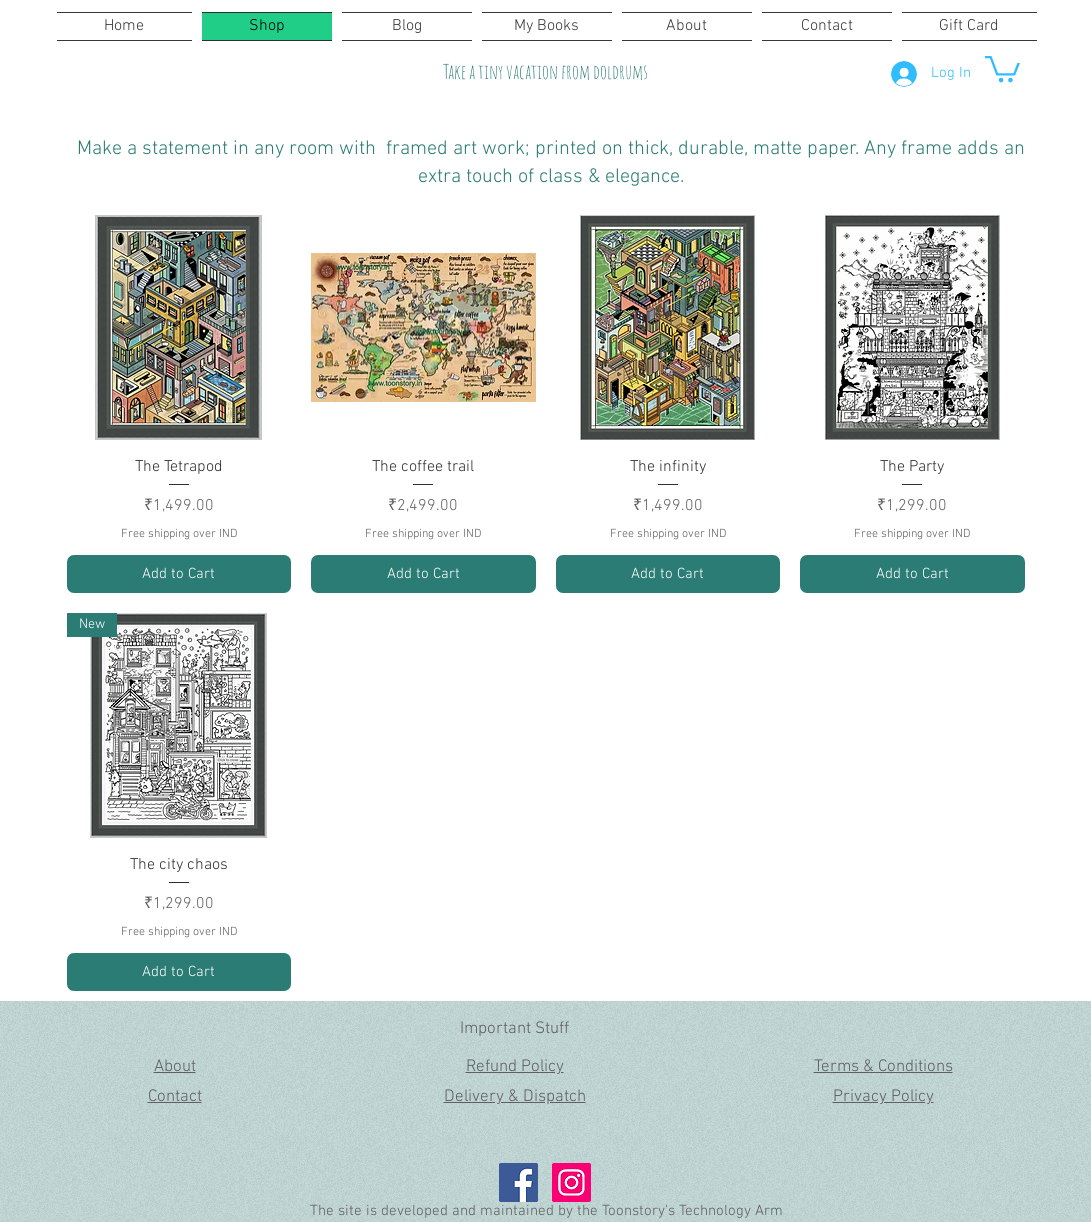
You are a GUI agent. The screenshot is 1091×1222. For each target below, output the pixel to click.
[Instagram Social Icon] (571, 1182)
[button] (1002, 67)
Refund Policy (515, 1067)
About (175, 1067)
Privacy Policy (883, 1097)
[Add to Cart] (179, 574)
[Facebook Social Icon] (518, 1182)
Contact (175, 1097)
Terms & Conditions (883, 1067)
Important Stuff (514, 1029)
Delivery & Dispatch (515, 1097)
